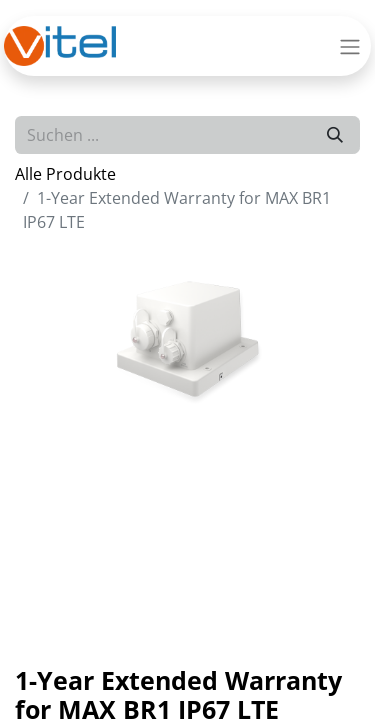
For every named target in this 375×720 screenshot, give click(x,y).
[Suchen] (335, 135)
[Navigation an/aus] (350, 46)
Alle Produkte (65, 174)
